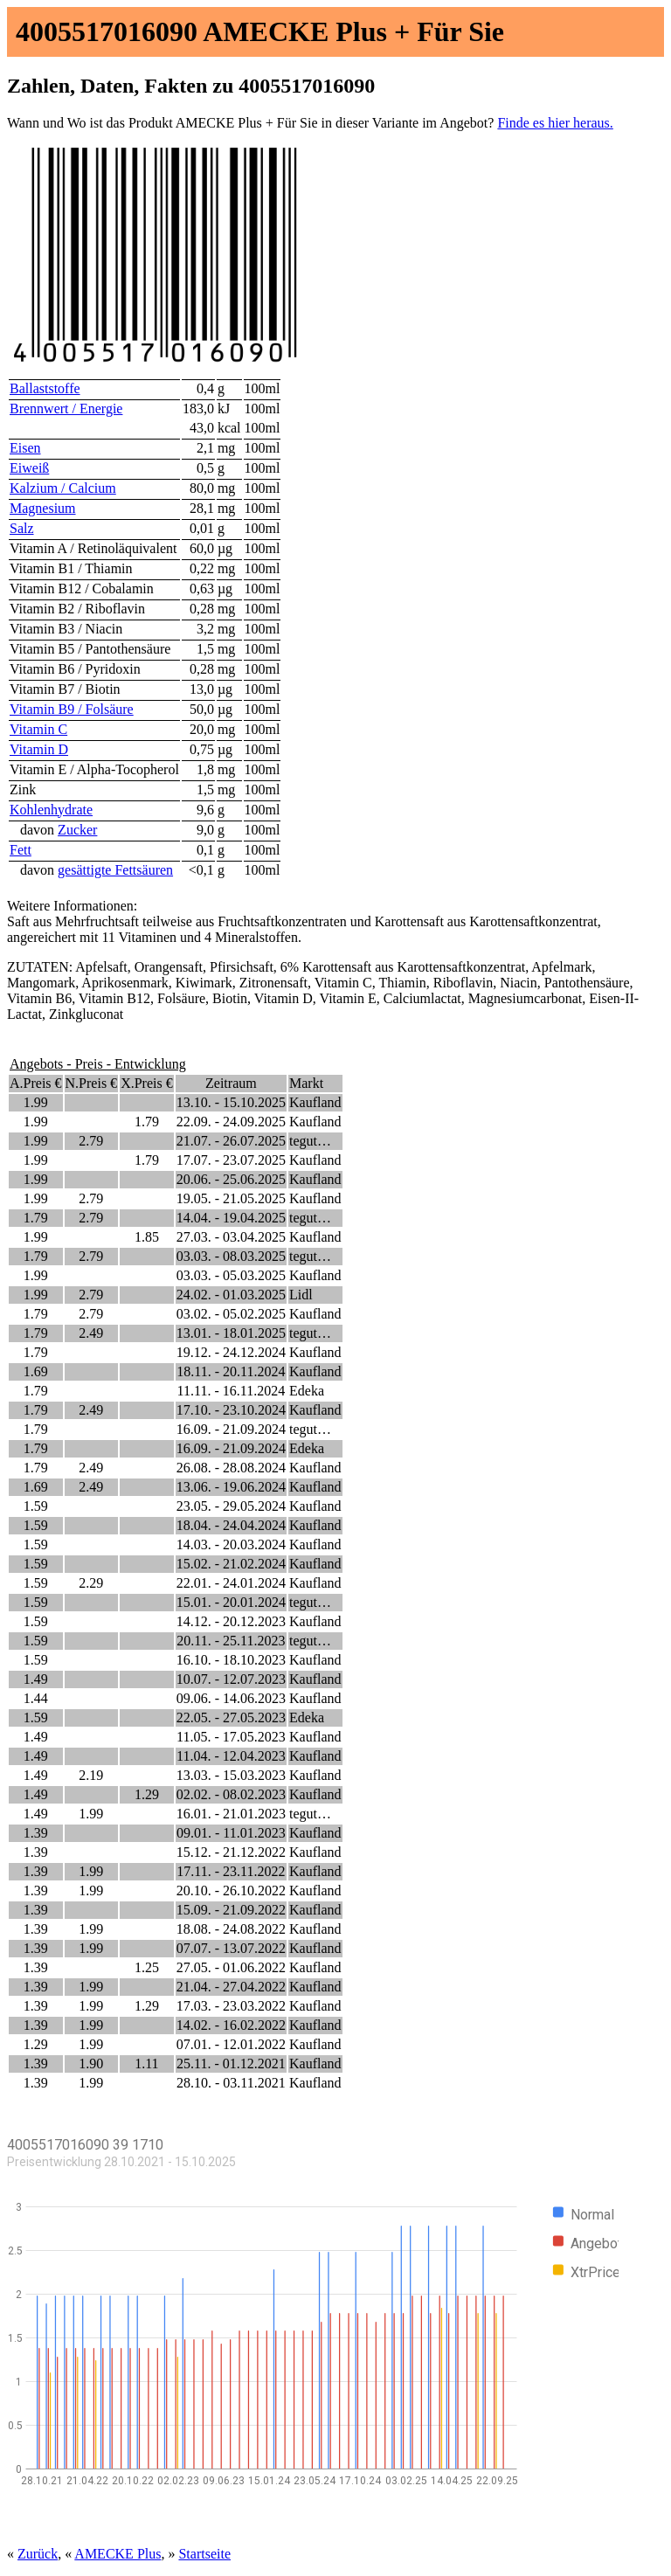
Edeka (306, 1390)
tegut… (310, 1140)
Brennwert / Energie (66, 408)
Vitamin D (39, 749)
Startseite (204, 2553)
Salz (22, 528)
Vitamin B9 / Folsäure (72, 709)
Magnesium (43, 508)
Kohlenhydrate (51, 809)
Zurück (37, 2553)
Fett (20, 849)
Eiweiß (29, 467)
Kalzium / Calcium (63, 488)
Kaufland (315, 1102)
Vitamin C (38, 729)
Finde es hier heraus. (554, 122)
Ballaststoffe (45, 388)
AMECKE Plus (117, 2553)
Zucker (77, 829)
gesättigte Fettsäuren (115, 869)
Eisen (25, 447)
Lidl (301, 1294)
